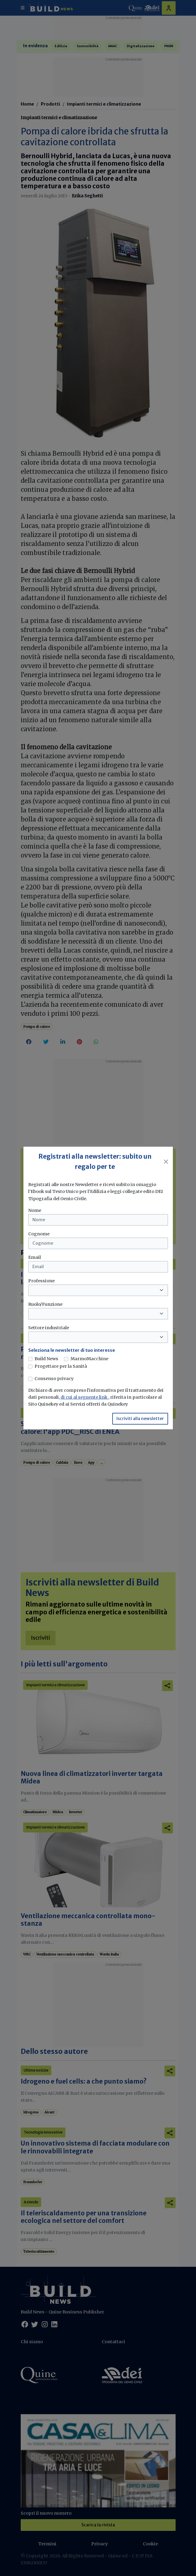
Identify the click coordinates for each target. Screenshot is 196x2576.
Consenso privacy (54, 1378)
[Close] (166, 1161)
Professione (41, 1280)
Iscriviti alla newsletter (140, 1418)
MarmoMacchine (89, 1358)
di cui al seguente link (84, 1397)
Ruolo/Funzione (45, 1304)
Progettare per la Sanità (61, 1366)
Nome (34, 1210)
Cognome (39, 1234)
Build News (46, 1358)
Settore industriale (48, 1327)
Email (34, 1257)
